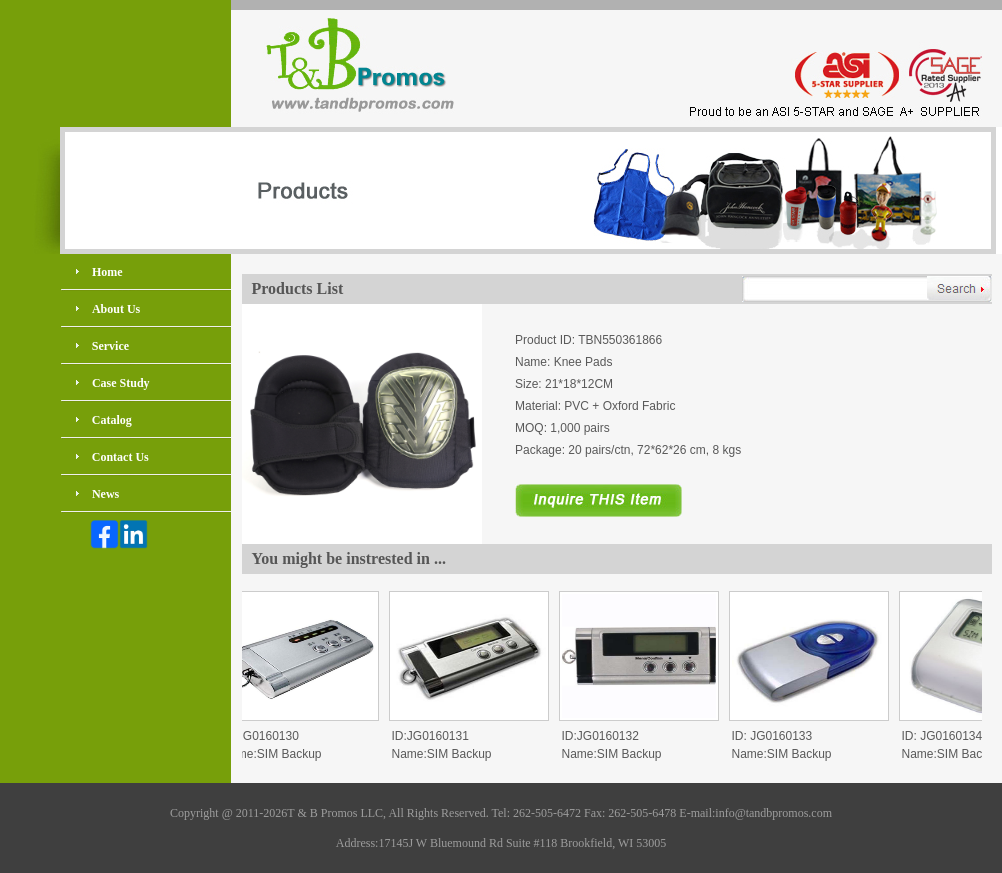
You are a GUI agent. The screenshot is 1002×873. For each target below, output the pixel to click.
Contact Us (120, 457)
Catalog (112, 420)
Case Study (121, 383)
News (105, 494)
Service (110, 346)
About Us (116, 309)
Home (107, 272)
